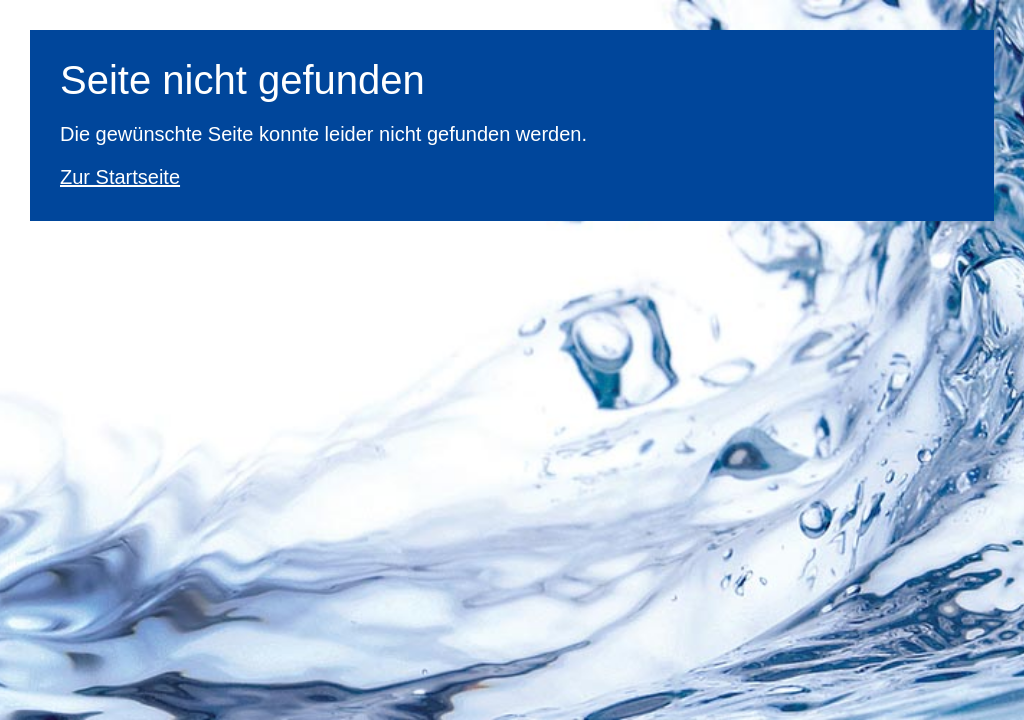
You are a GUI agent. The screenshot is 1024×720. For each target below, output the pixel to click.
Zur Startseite (120, 177)
